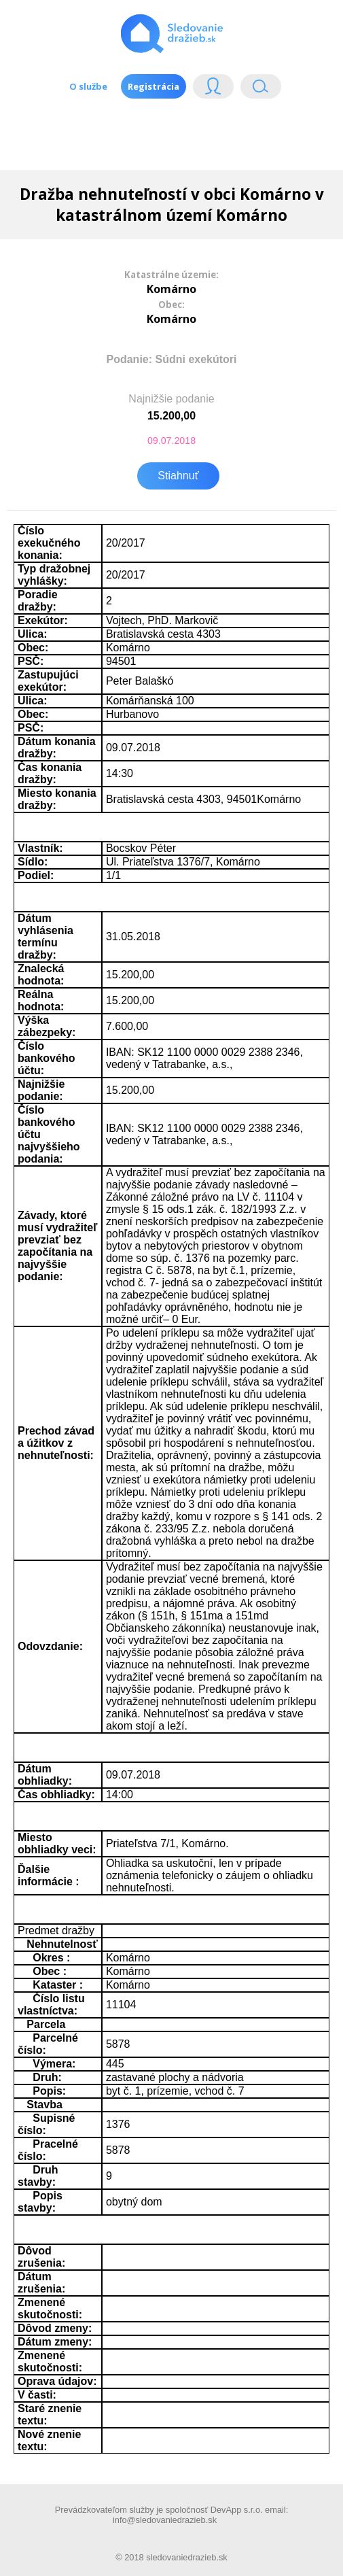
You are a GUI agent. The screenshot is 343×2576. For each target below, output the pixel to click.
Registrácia (153, 86)
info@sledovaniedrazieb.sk (165, 2520)
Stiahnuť (178, 475)
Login (213, 89)
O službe (88, 86)
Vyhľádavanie (260, 89)
